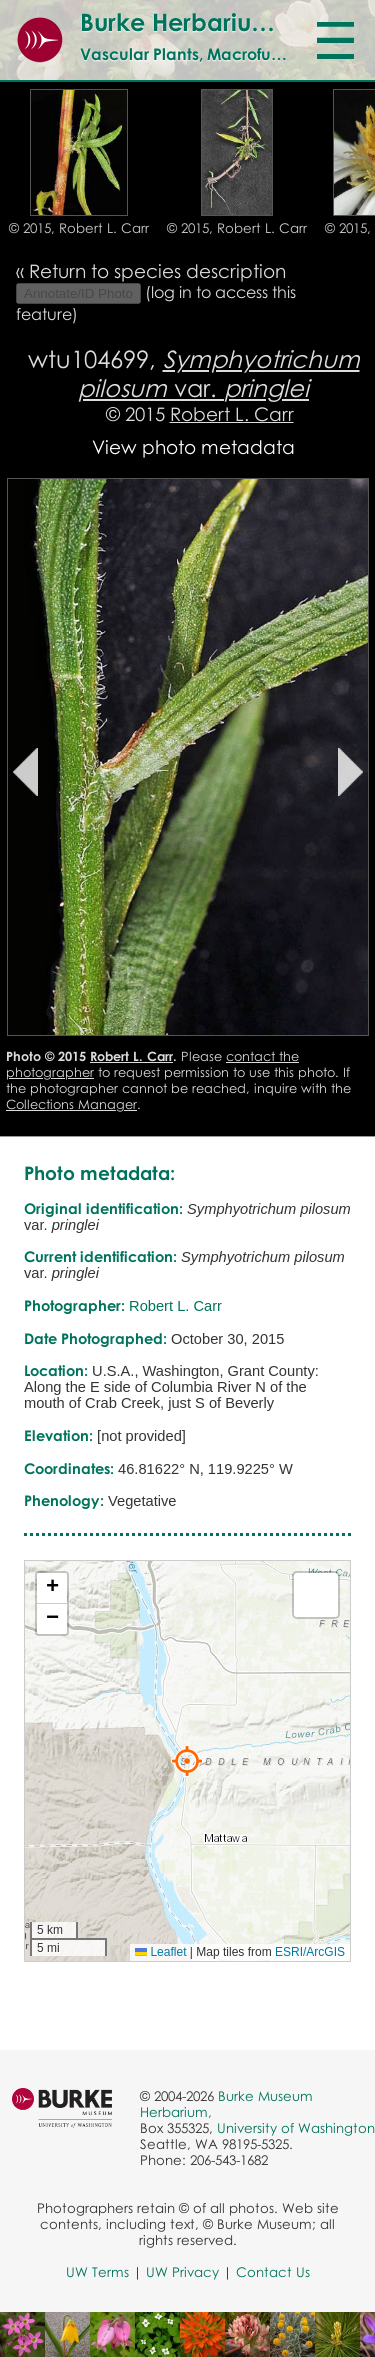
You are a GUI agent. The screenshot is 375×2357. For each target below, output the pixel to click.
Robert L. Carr (232, 413)
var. (219, 373)
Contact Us (273, 2272)
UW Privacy (182, 2272)
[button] (187, 1761)
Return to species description (157, 270)
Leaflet (160, 1952)
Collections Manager (71, 1104)
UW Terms (97, 2272)
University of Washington (296, 2128)
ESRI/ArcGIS (310, 1952)
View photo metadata (193, 446)
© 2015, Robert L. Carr (79, 228)
